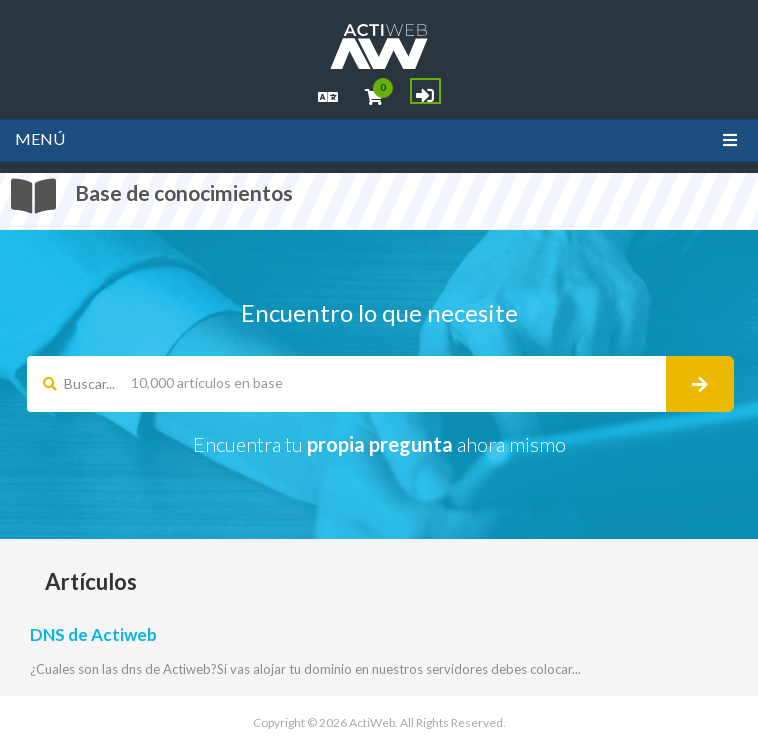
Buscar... (79, 383)
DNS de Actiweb (93, 634)
